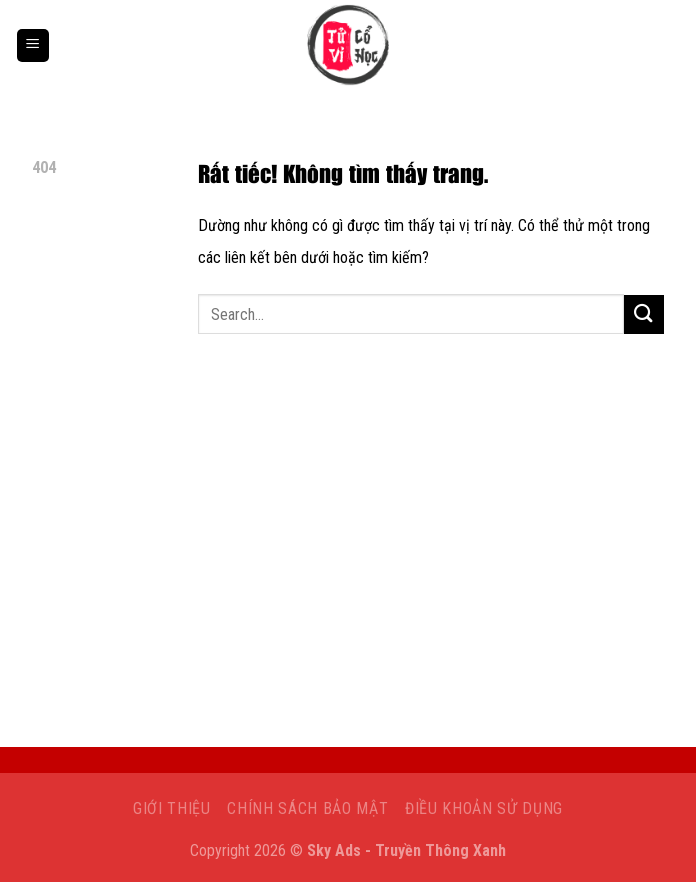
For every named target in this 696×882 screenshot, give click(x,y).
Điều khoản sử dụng (484, 808)
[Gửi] (644, 314)
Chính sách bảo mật (307, 808)
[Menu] (33, 45)
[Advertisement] (348, 545)
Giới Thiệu (172, 808)
